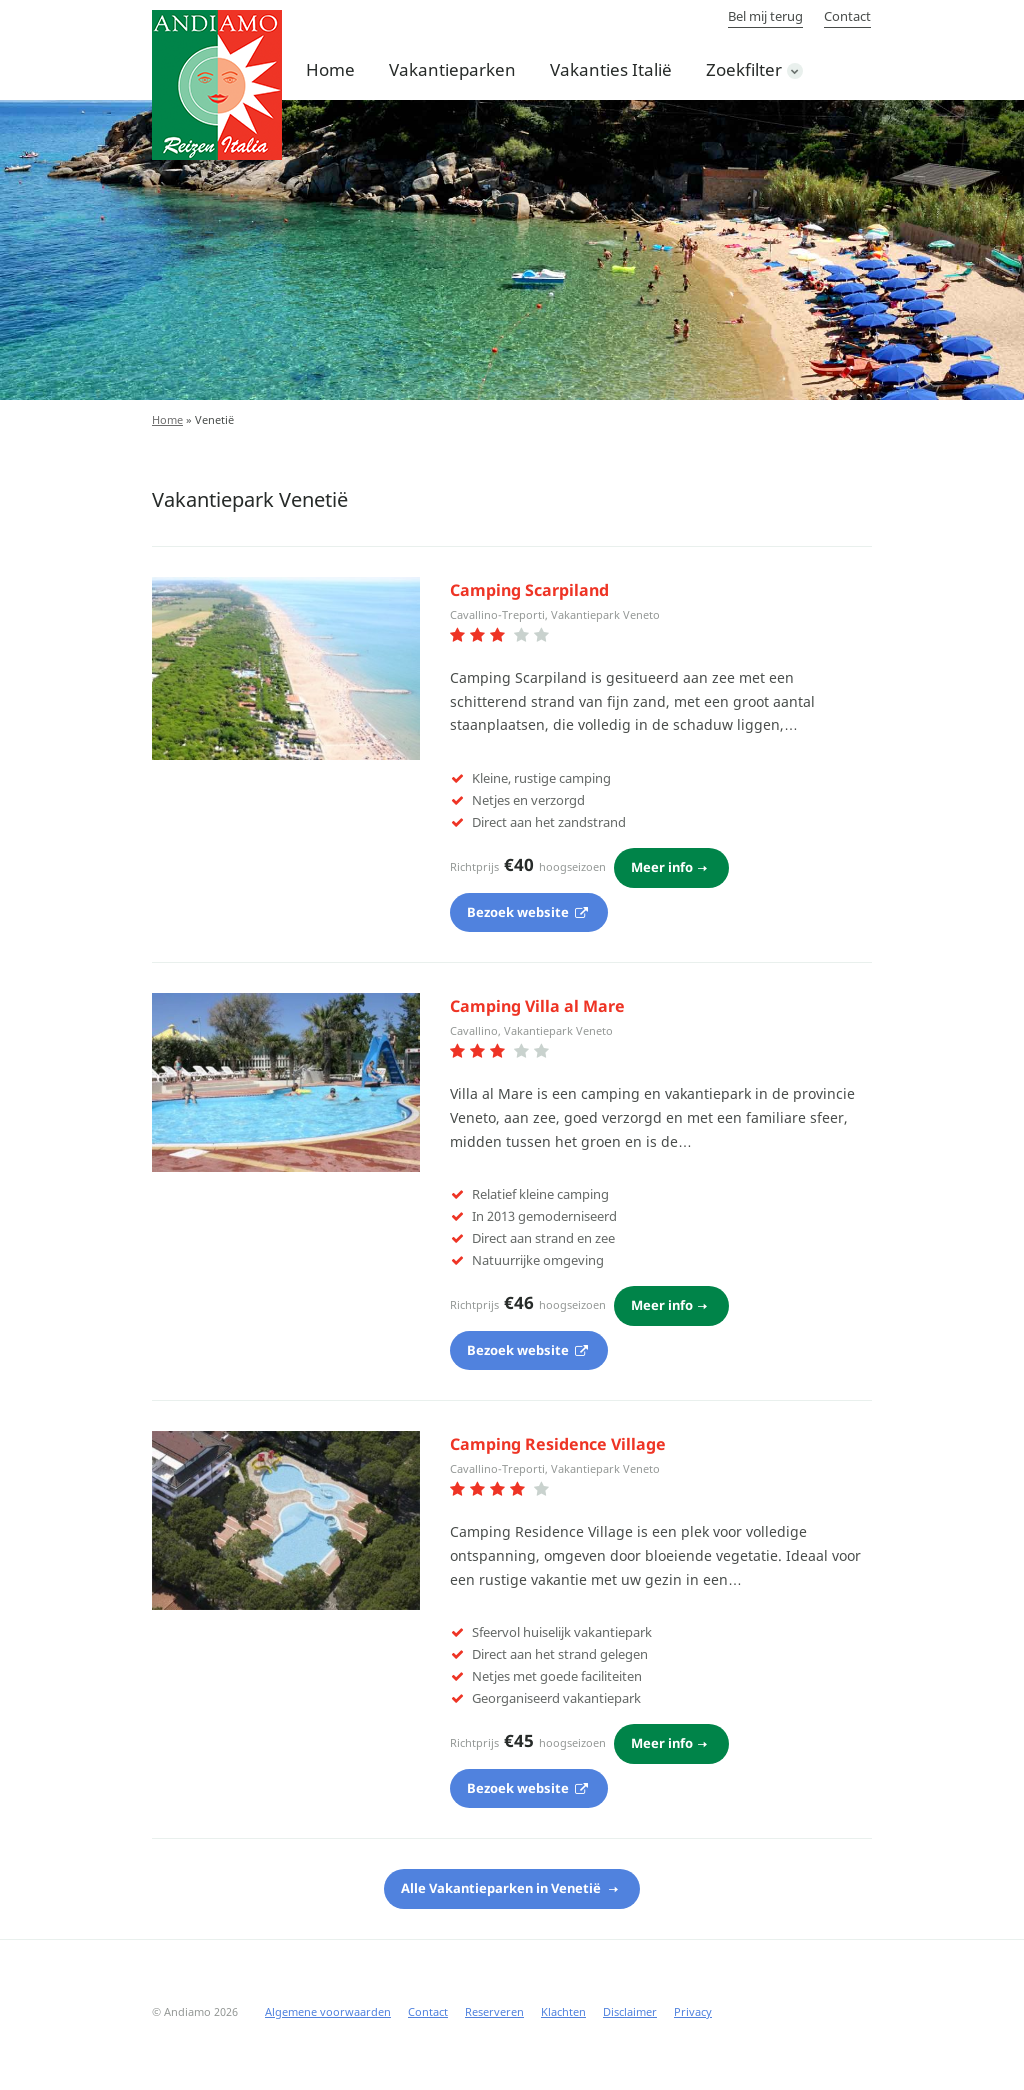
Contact (847, 16)
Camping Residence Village (558, 1444)
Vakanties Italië (611, 69)
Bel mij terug (765, 16)
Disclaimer (630, 2011)
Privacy (693, 2011)
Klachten (563, 2011)
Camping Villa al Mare (537, 1006)
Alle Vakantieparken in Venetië (502, 1888)
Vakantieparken (452, 69)
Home (330, 69)
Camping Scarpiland (529, 590)
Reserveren (494, 2011)
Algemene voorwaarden (328, 2011)
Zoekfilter (744, 69)
